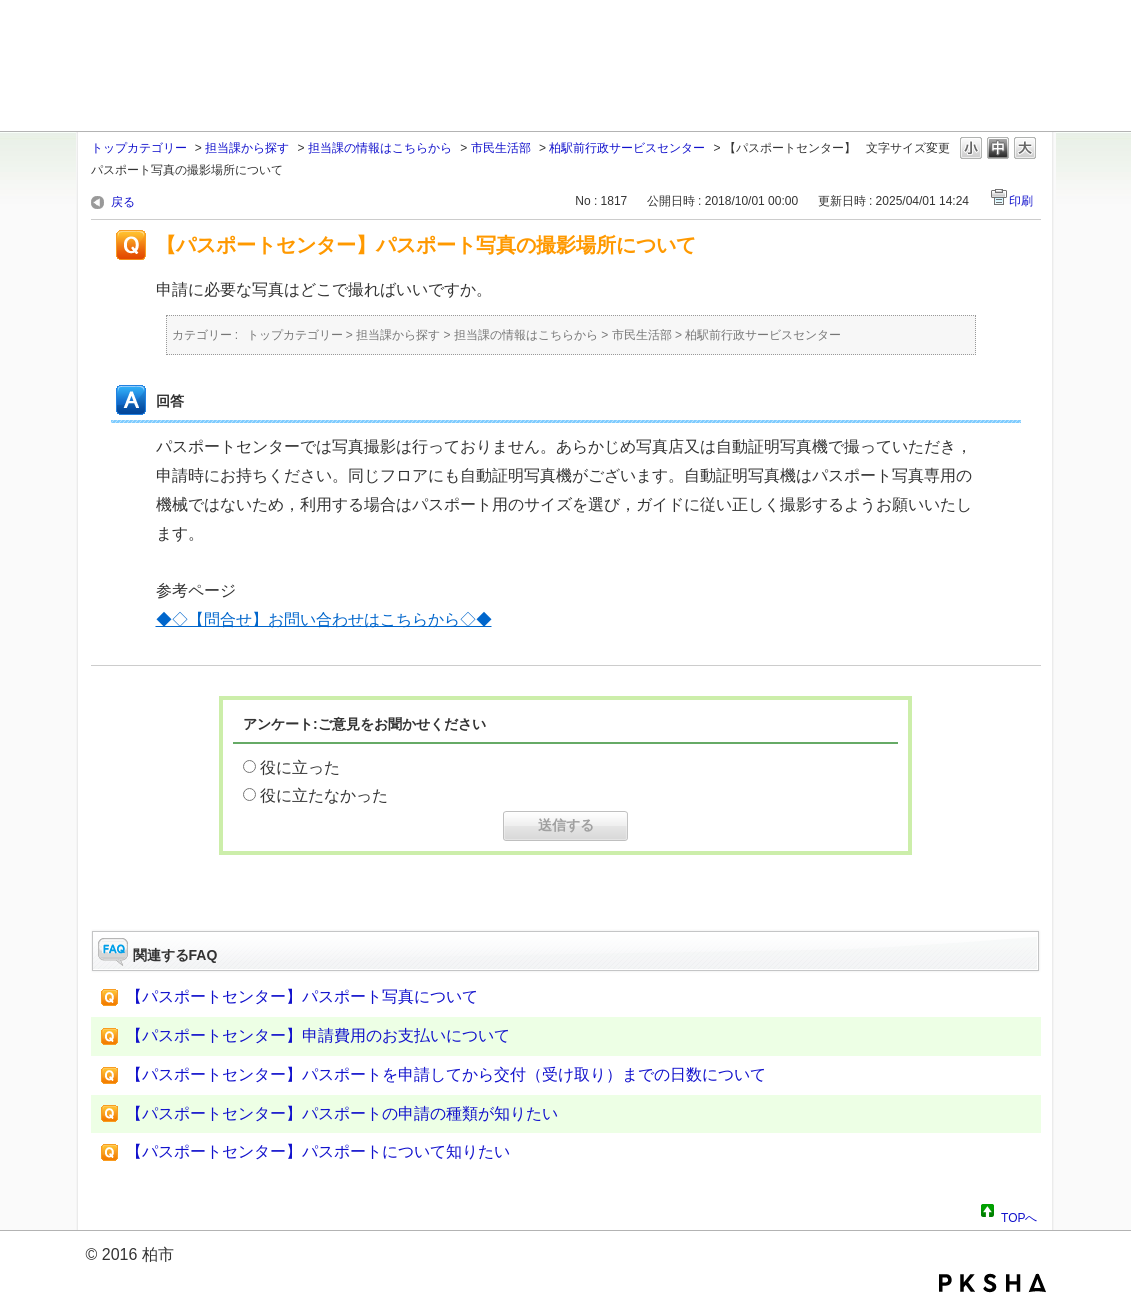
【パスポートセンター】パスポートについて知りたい (318, 1151)
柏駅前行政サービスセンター (627, 148)
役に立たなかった (324, 795)
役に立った (300, 767)
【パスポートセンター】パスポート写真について (302, 996)
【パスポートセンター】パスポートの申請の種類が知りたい (342, 1113)
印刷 (1021, 201)
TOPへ (1019, 1215)
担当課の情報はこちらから (380, 148)
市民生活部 (501, 148)
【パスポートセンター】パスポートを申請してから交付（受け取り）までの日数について (446, 1074)
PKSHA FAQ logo (992, 1283)
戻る (123, 202)
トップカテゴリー (139, 148)
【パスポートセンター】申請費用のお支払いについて (318, 1035)
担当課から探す (247, 148)
